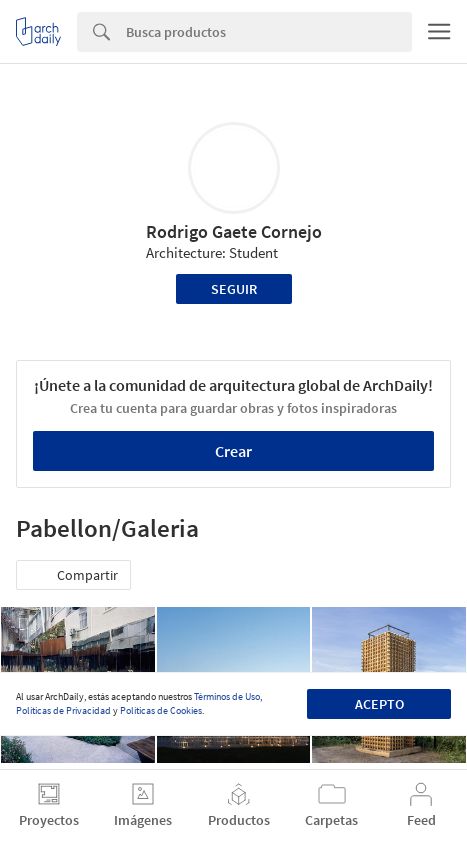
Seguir (234, 289)
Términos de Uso (227, 696)
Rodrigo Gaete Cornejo (234, 231)
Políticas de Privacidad (63, 710)
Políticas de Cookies (161, 710)
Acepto (379, 704)
